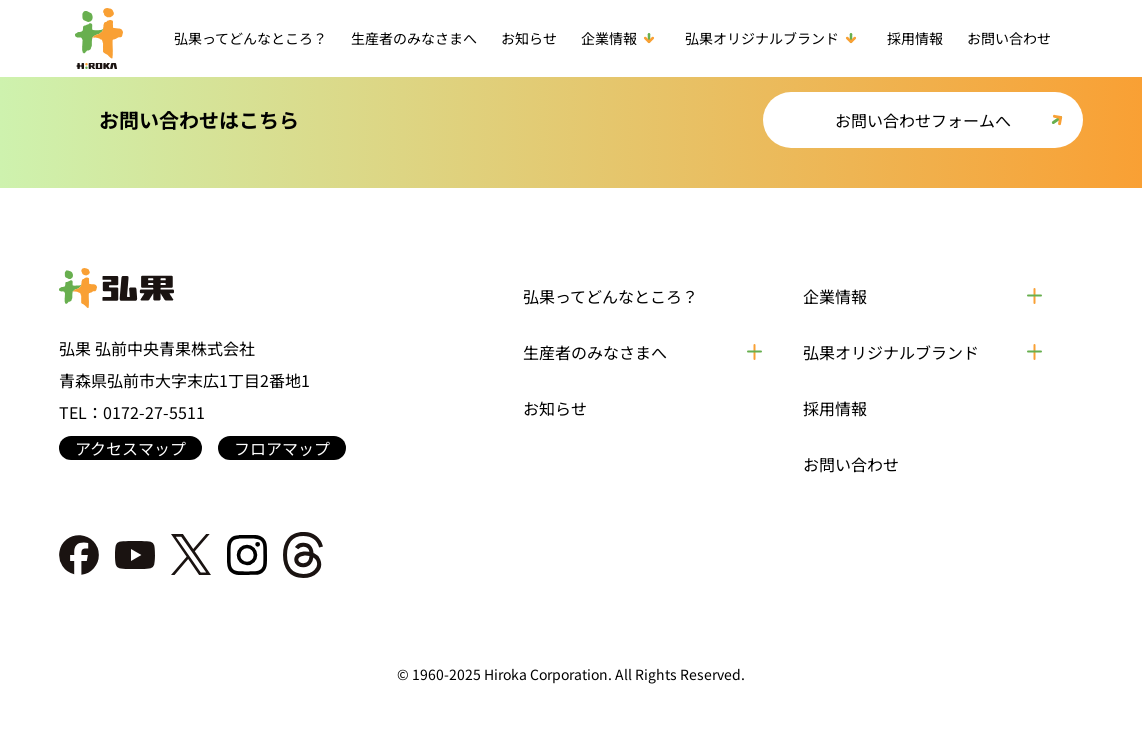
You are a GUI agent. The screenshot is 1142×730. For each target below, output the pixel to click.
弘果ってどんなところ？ (250, 38)
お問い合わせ (1009, 38)
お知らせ (529, 38)
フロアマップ (282, 448)
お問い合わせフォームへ (923, 120)
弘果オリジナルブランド (774, 38)
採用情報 (915, 38)
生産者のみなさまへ (414, 38)
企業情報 (621, 38)
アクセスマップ (130, 448)
